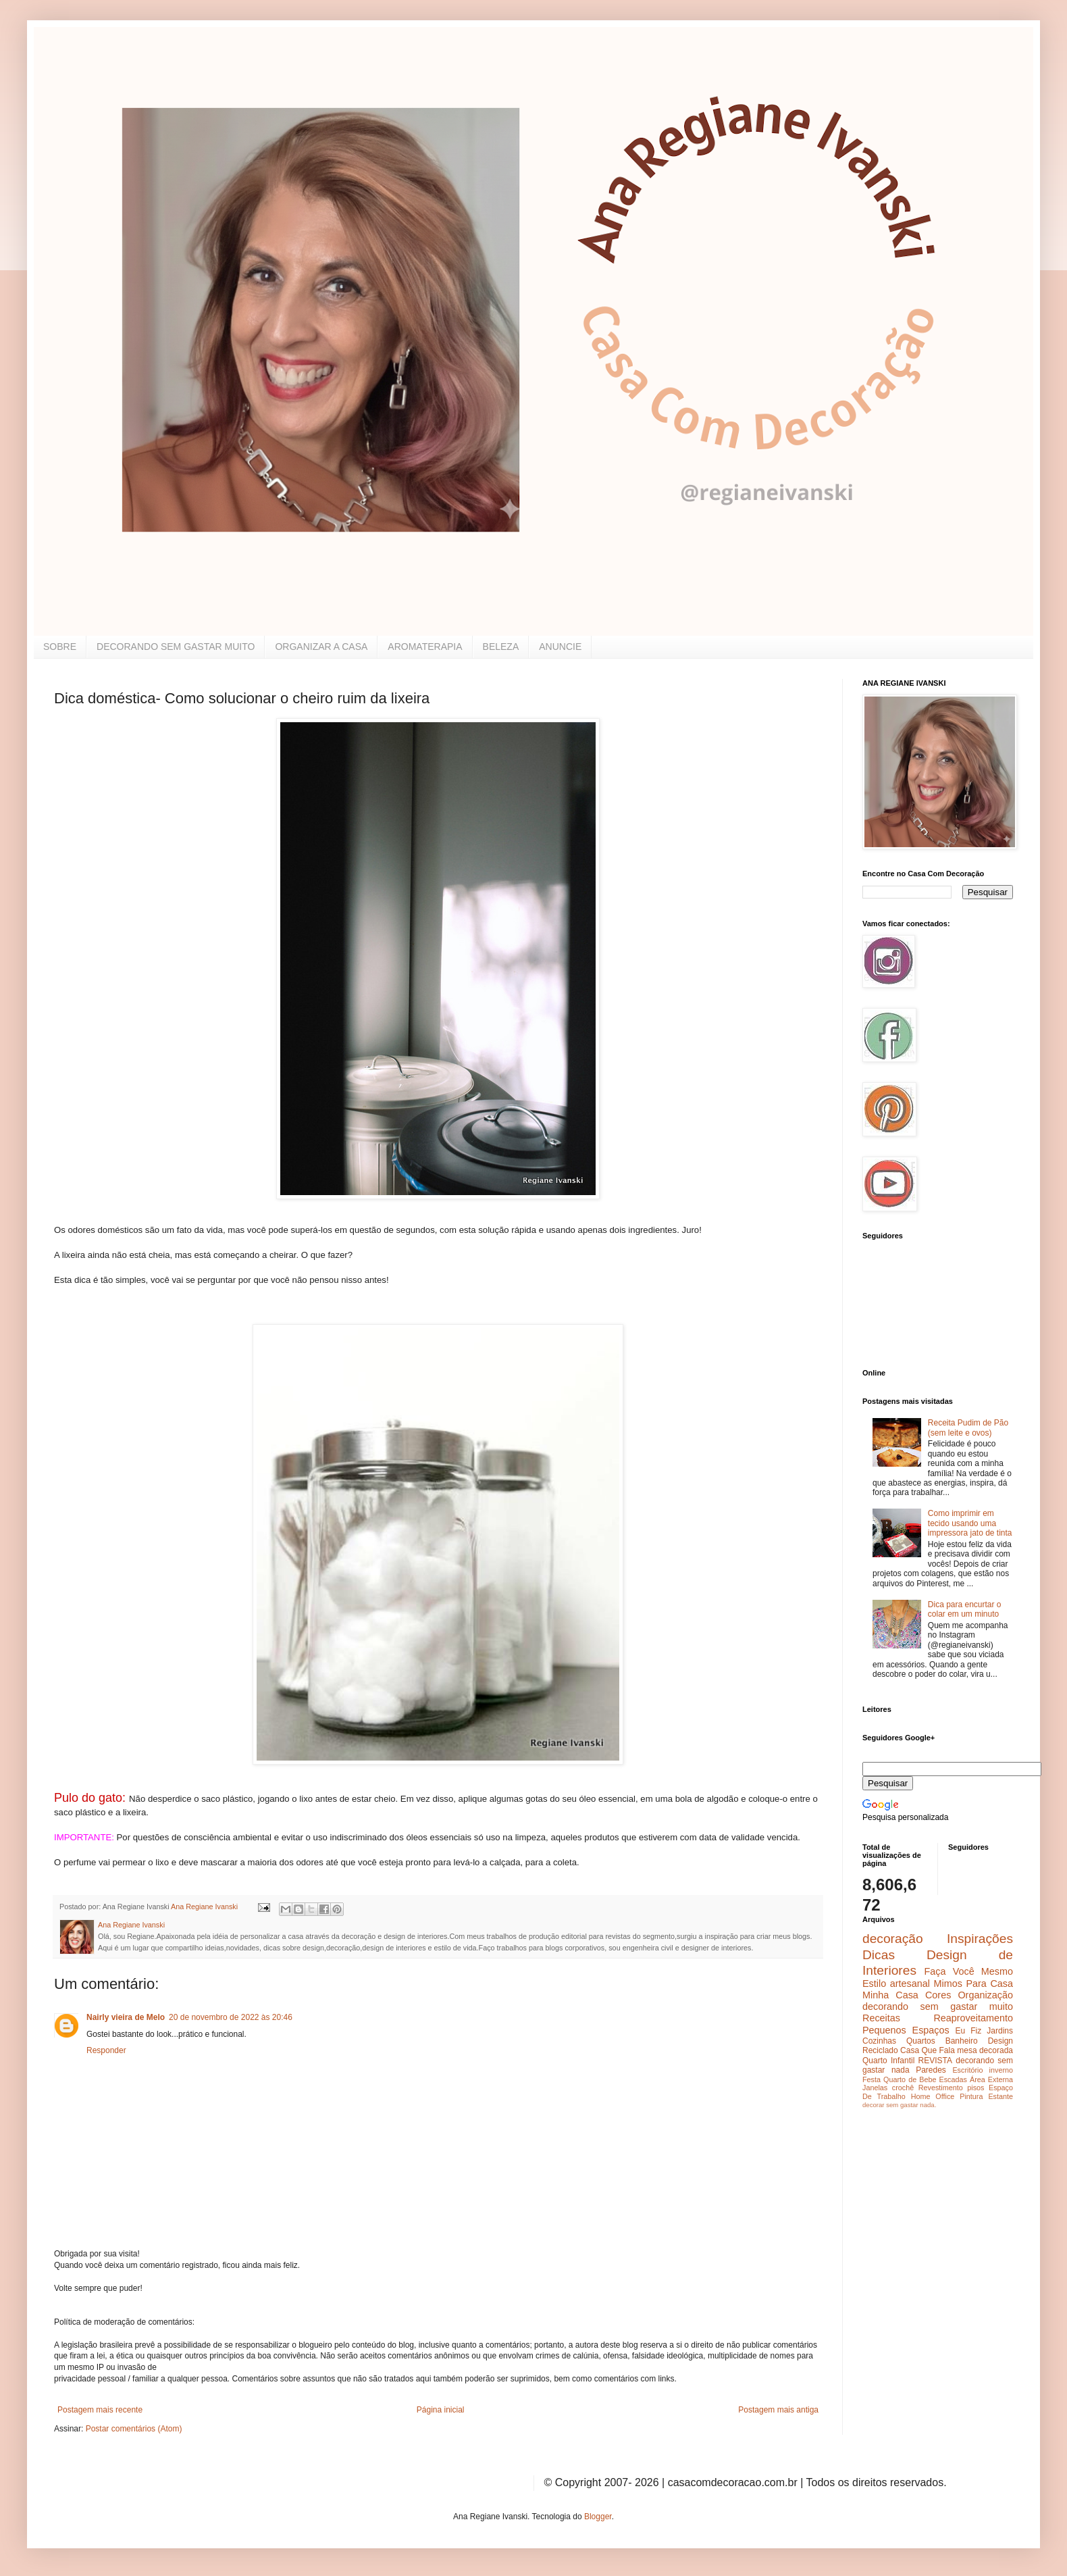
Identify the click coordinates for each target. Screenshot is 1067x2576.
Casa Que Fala (927, 2050)
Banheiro (961, 2041)
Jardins (1000, 2031)
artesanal (910, 1983)
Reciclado (880, 2050)
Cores (938, 1995)
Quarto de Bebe (909, 2079)
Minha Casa (890, 1995)
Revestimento (940, 2087)
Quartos (920, 2041)
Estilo (874, 1983)
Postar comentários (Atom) (134, 2428)
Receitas (881, 2018)
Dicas (878, 1955)
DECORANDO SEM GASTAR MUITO (176, 646)
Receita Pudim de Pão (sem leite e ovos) (968, 1427)
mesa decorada (985, 2050)
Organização (985, 1995)
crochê (903, 2087)
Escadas (952, 2079)
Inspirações (980, 1938)
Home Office (933, 2096)
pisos (975, 2087)
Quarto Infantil (888, 2060)
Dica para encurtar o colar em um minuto (964, 1609)
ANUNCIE (560, 646)
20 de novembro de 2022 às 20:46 (230, 2017)
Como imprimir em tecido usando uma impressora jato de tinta (970, 1523)
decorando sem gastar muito (937, 2006)
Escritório (967, 2070)
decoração (892, 1938)
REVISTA (935, 2060)
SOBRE (59, 646)
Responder (106, 2050)
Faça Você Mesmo (968, 1971)
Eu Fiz (968, 2031)
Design (1000, 2041)
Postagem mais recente (99, 2410)
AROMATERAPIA (425, 646)
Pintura (971, 2096)
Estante (1000, 2096)
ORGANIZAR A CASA (321, 646)
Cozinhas (879, 2041)
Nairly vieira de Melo (125, 2017)
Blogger (598, 2516)
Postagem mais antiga (778, 2410)
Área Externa (991, 2079)
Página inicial (441, 2410)
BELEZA (501, 646)
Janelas (874, 2087)
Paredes (931, 2070)
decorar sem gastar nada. (899, 2104)
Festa (871, 2079)
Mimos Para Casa (973, 1983)
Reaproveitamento (973, 2018)
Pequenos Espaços (905, 2030)
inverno (1001, 2070)
